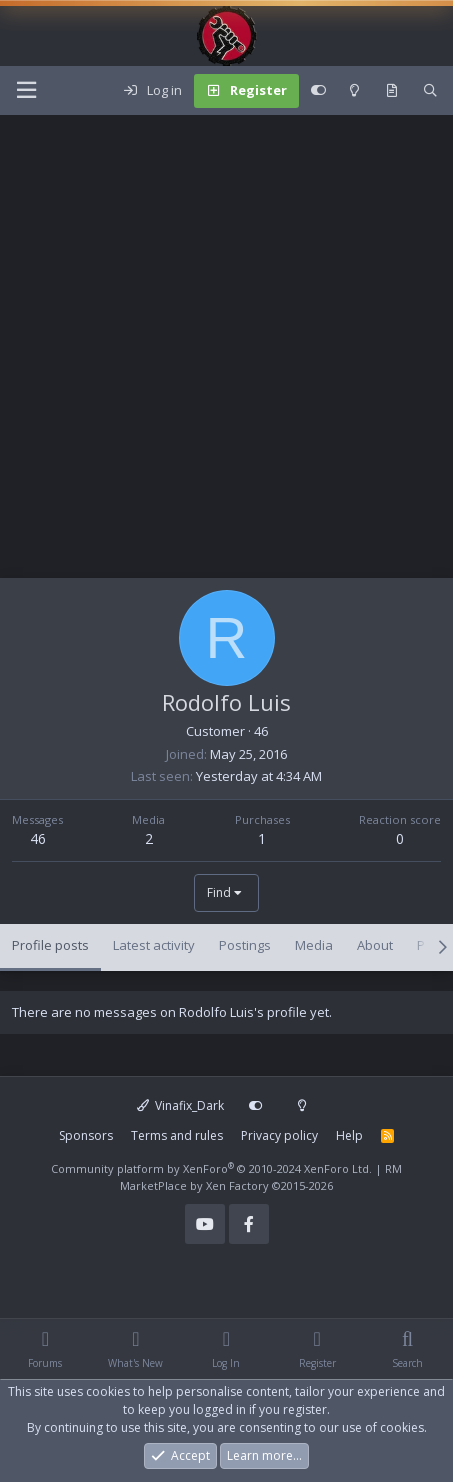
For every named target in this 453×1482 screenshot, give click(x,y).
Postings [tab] (245, 945)
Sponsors (86, 1135)
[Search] (430, 91)
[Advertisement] (226, 351)
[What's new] (391, 91)
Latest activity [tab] (154, 945)
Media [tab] (314, 945)
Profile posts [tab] (50, 945)
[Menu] (26, 90)
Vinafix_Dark (181, 1105)
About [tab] (375, 945)
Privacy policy (279, 1135)
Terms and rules (177, 1135)
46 (38, 838)
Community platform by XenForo (211, 1168)
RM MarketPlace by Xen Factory (261, 1177)
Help (349, 1135)
